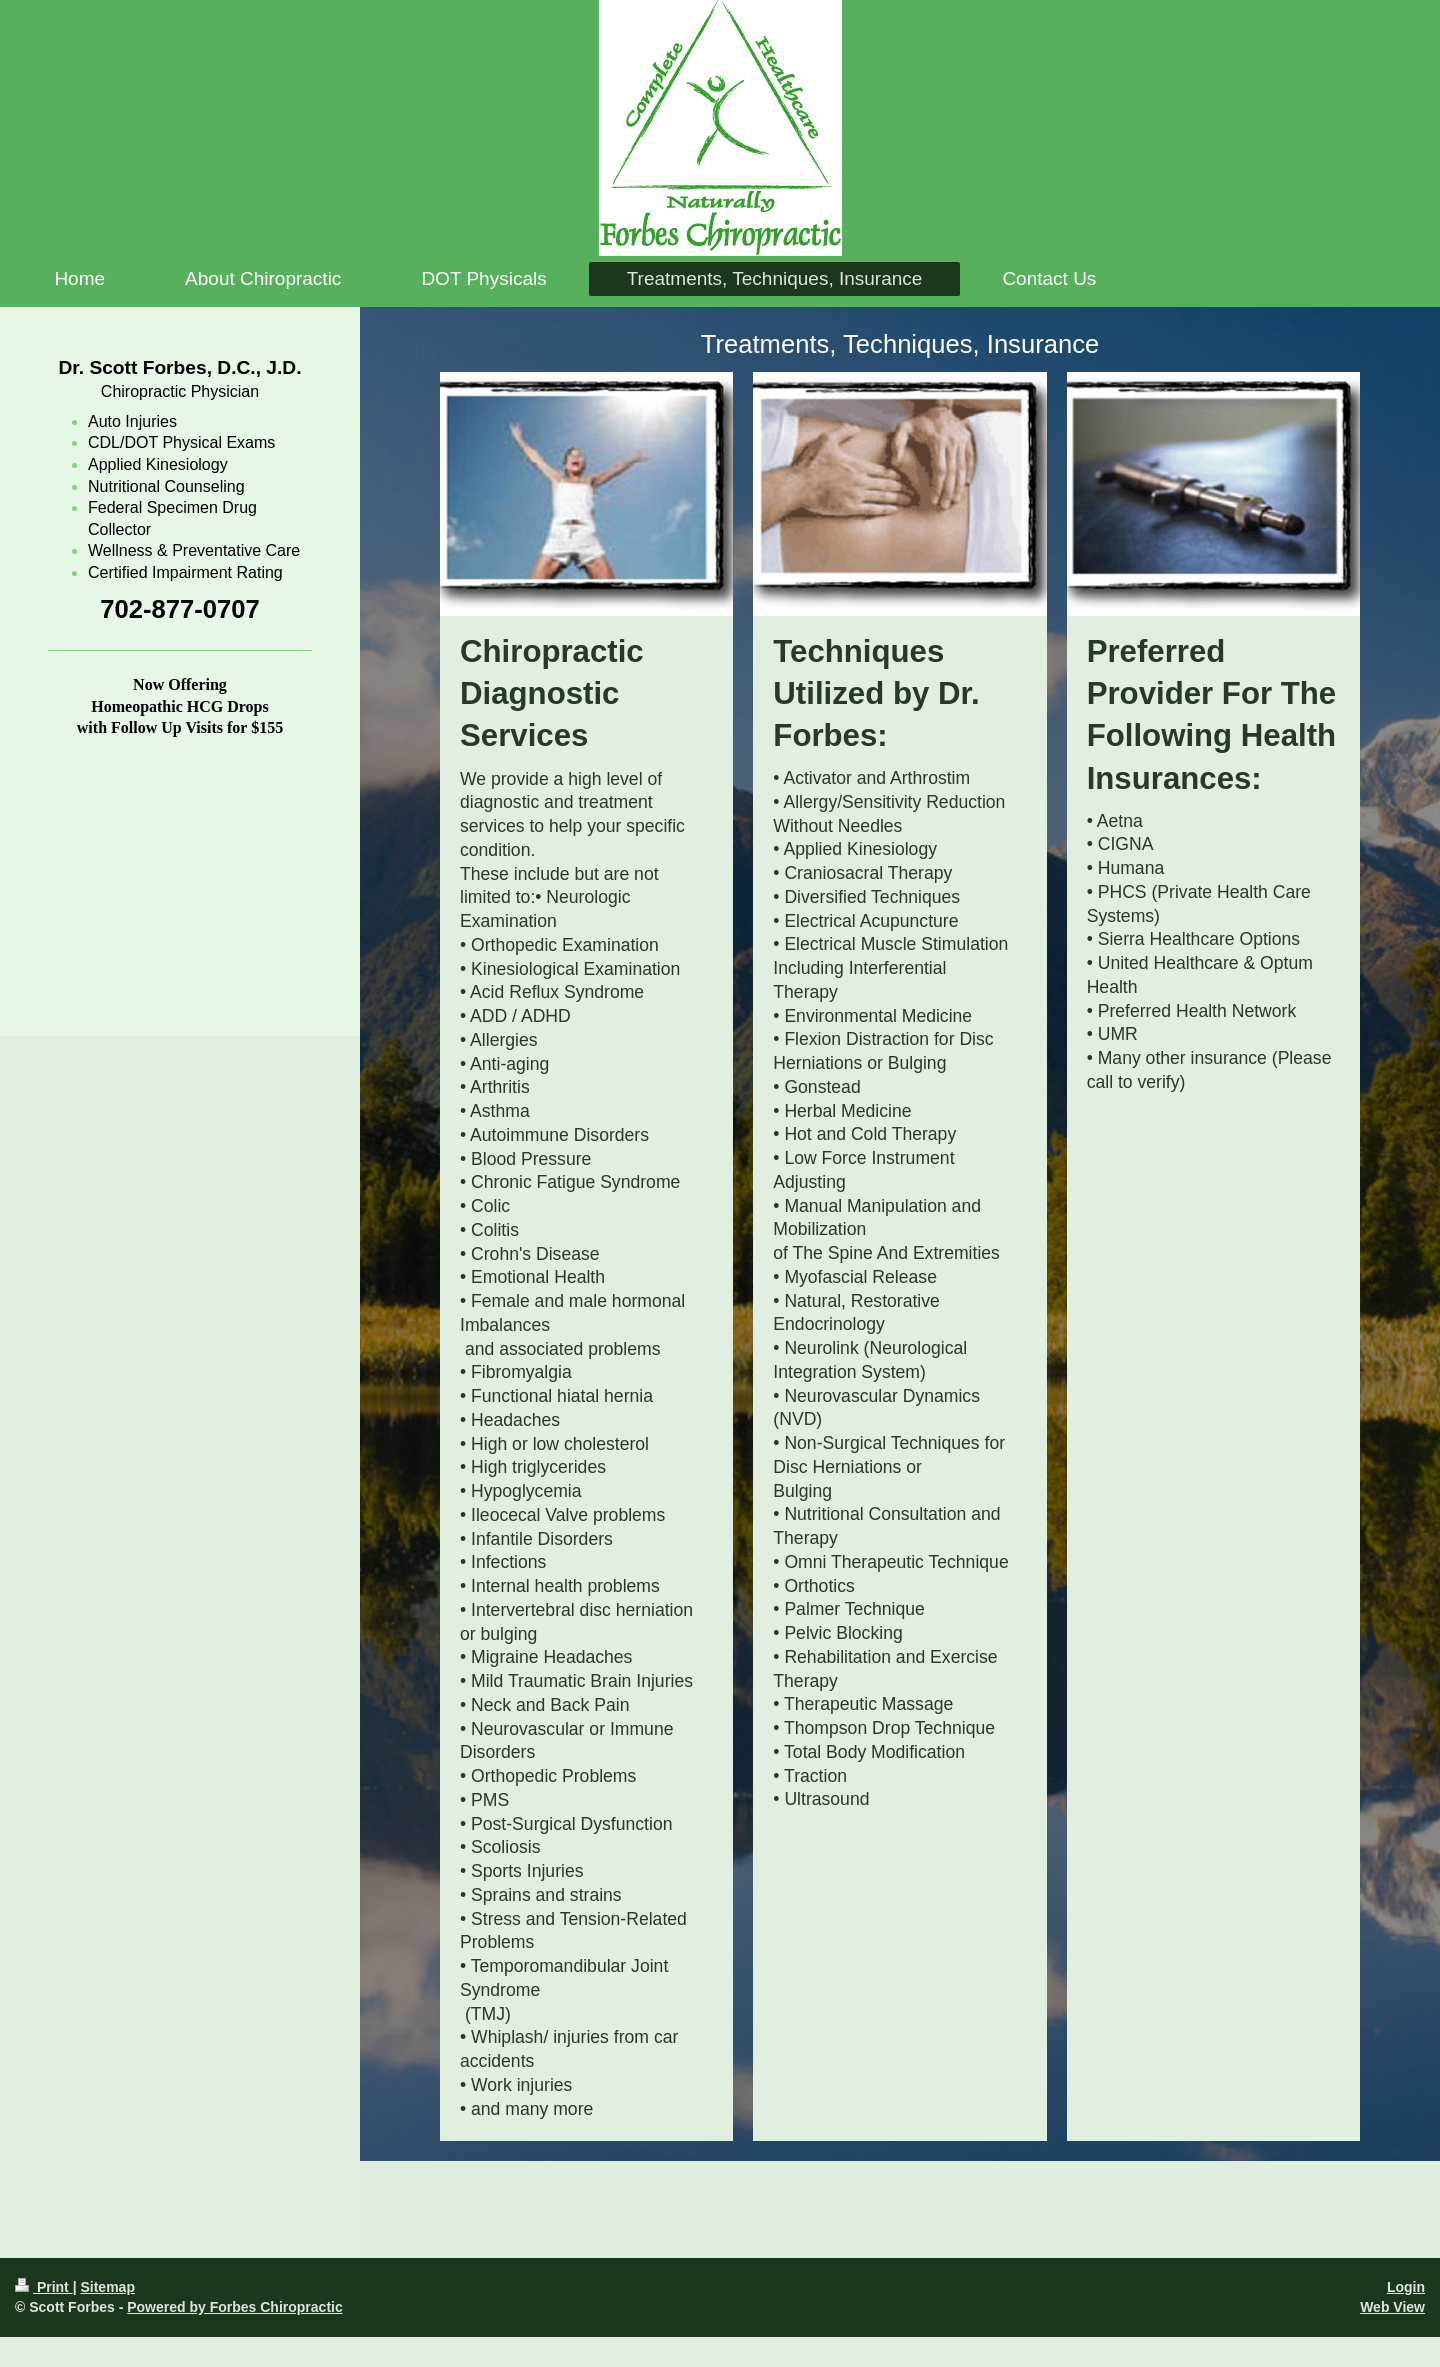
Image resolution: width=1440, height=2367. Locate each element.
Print (44, 2287)
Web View (1392, 2307)
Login (1406, 2287)
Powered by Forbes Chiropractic (235, 2307)
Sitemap (107, 2287)
